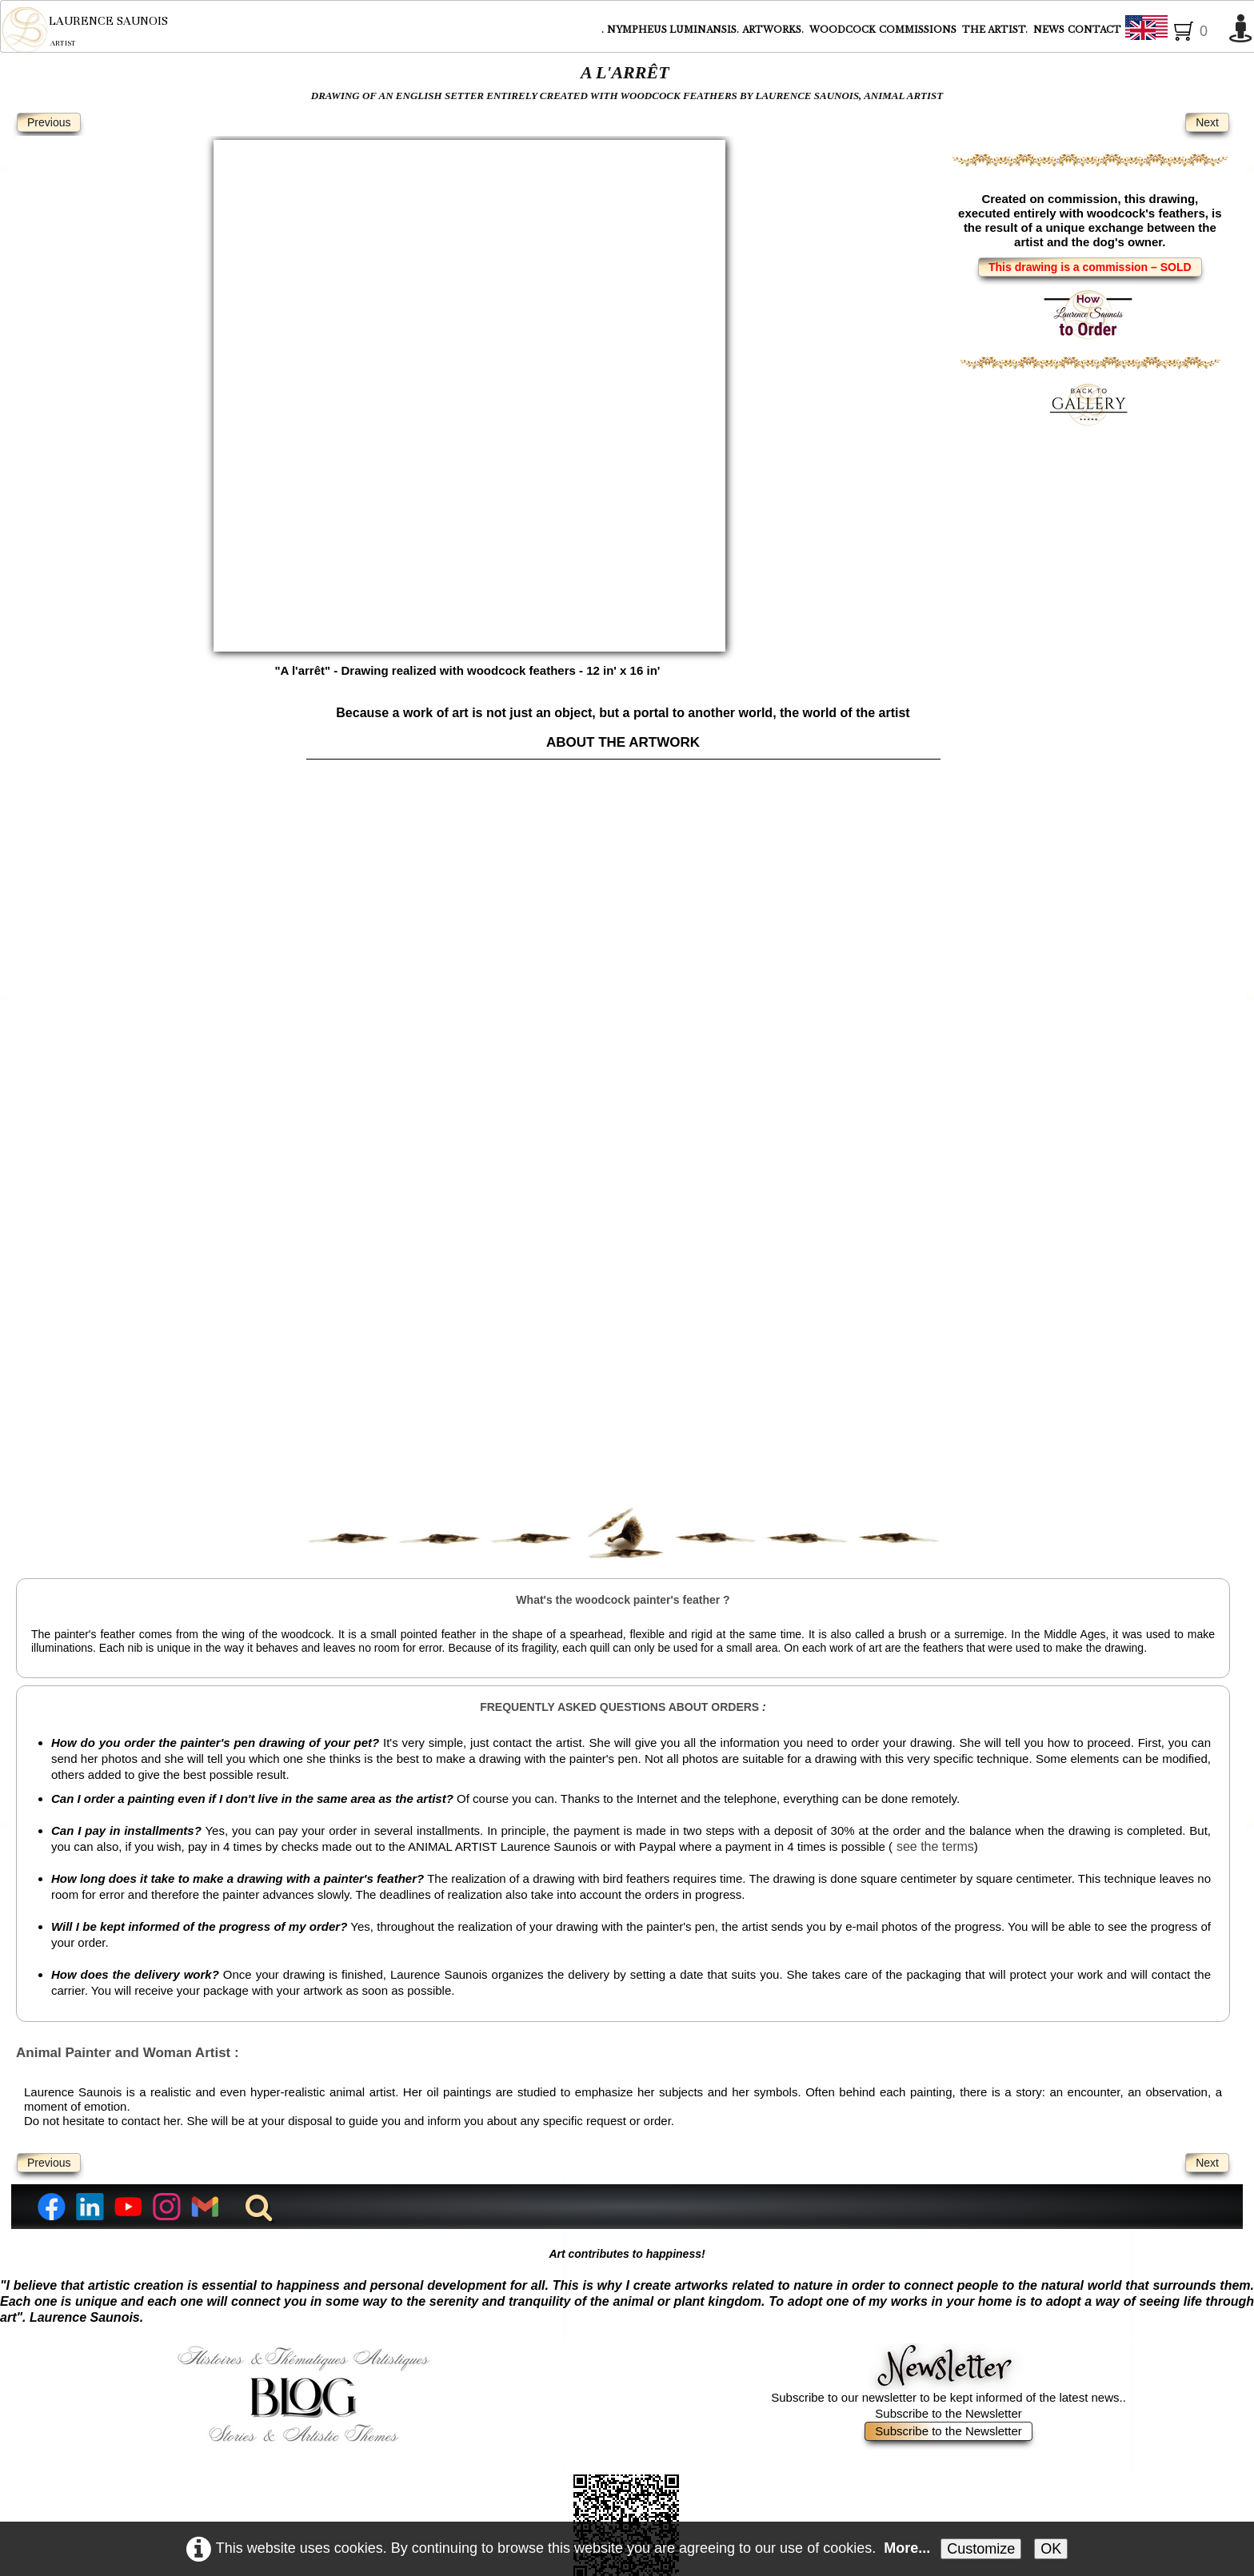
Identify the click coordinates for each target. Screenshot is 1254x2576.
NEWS (1048, 29)
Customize (981, 2549)
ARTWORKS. (774, 29)
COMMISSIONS (919, 29)
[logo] (84, 29)
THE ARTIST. (996, 29)
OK (1050, 2549)
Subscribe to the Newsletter (948, 2192)
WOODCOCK (842, 29)
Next (1207, 122)
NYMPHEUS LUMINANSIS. (673, 29)
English (1173, 30)
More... (907, 2548)
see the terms (935, 1608)
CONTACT (1094, 29)
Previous (48, 122)
